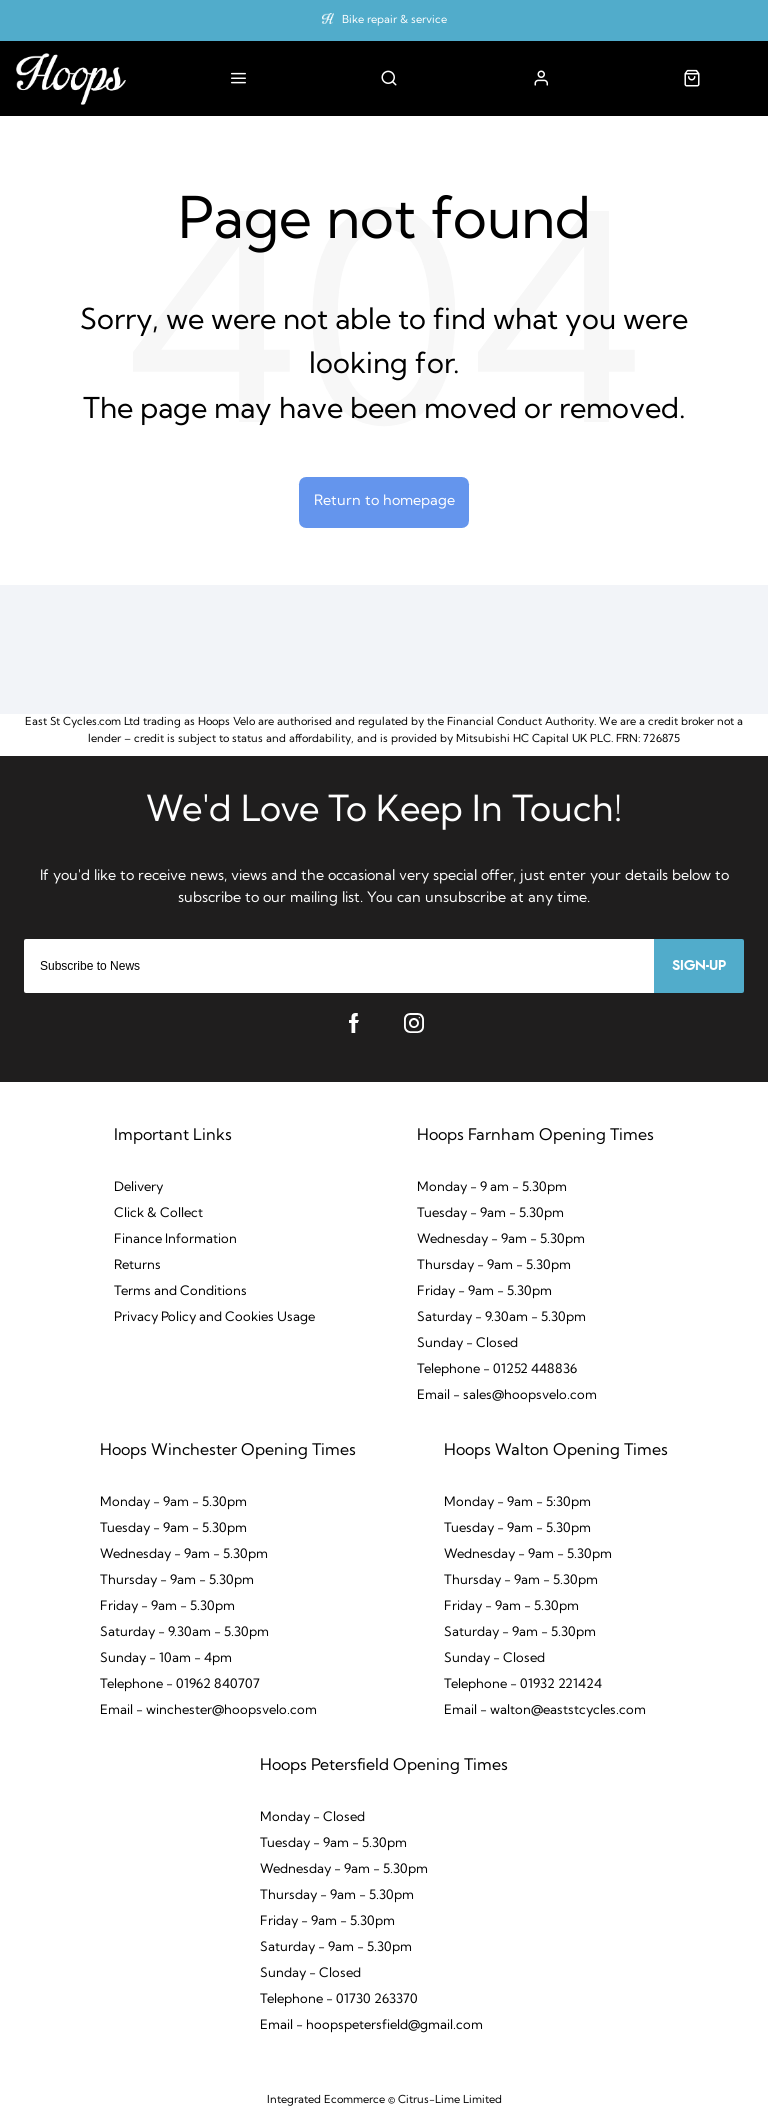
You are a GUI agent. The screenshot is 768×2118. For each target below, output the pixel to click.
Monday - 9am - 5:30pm (517, 1502)
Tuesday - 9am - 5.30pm (490, 1213)
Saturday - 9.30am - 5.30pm (501, 1317)
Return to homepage (384, 501)
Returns (137, 1265)
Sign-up (699, 966)
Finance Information (175, 1239)
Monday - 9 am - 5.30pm (492, 1187)
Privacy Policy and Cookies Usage (214, 1317)
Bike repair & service (394, 20)
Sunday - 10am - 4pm (166, 1658)
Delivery (138, 1187)
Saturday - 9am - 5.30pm (520, 1632)
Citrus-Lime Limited (450, 2100)
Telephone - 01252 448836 (497, 1369)
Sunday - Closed (467, 1343)
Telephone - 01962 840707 (180, 1684)
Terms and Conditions (180, 1291)
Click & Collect (158, 1213)
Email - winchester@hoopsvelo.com (208, 1710)
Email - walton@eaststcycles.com (545, 1710)
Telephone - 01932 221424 (523, 1684)
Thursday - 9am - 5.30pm (494, 1265)
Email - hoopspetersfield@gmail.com (371, 2025)
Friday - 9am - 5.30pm (484, 1291)
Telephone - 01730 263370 (339, 1999)
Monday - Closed (312, 1817)
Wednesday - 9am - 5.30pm (501, 1239)
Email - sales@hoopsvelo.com (507, 1395)
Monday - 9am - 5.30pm (173, 1502)
